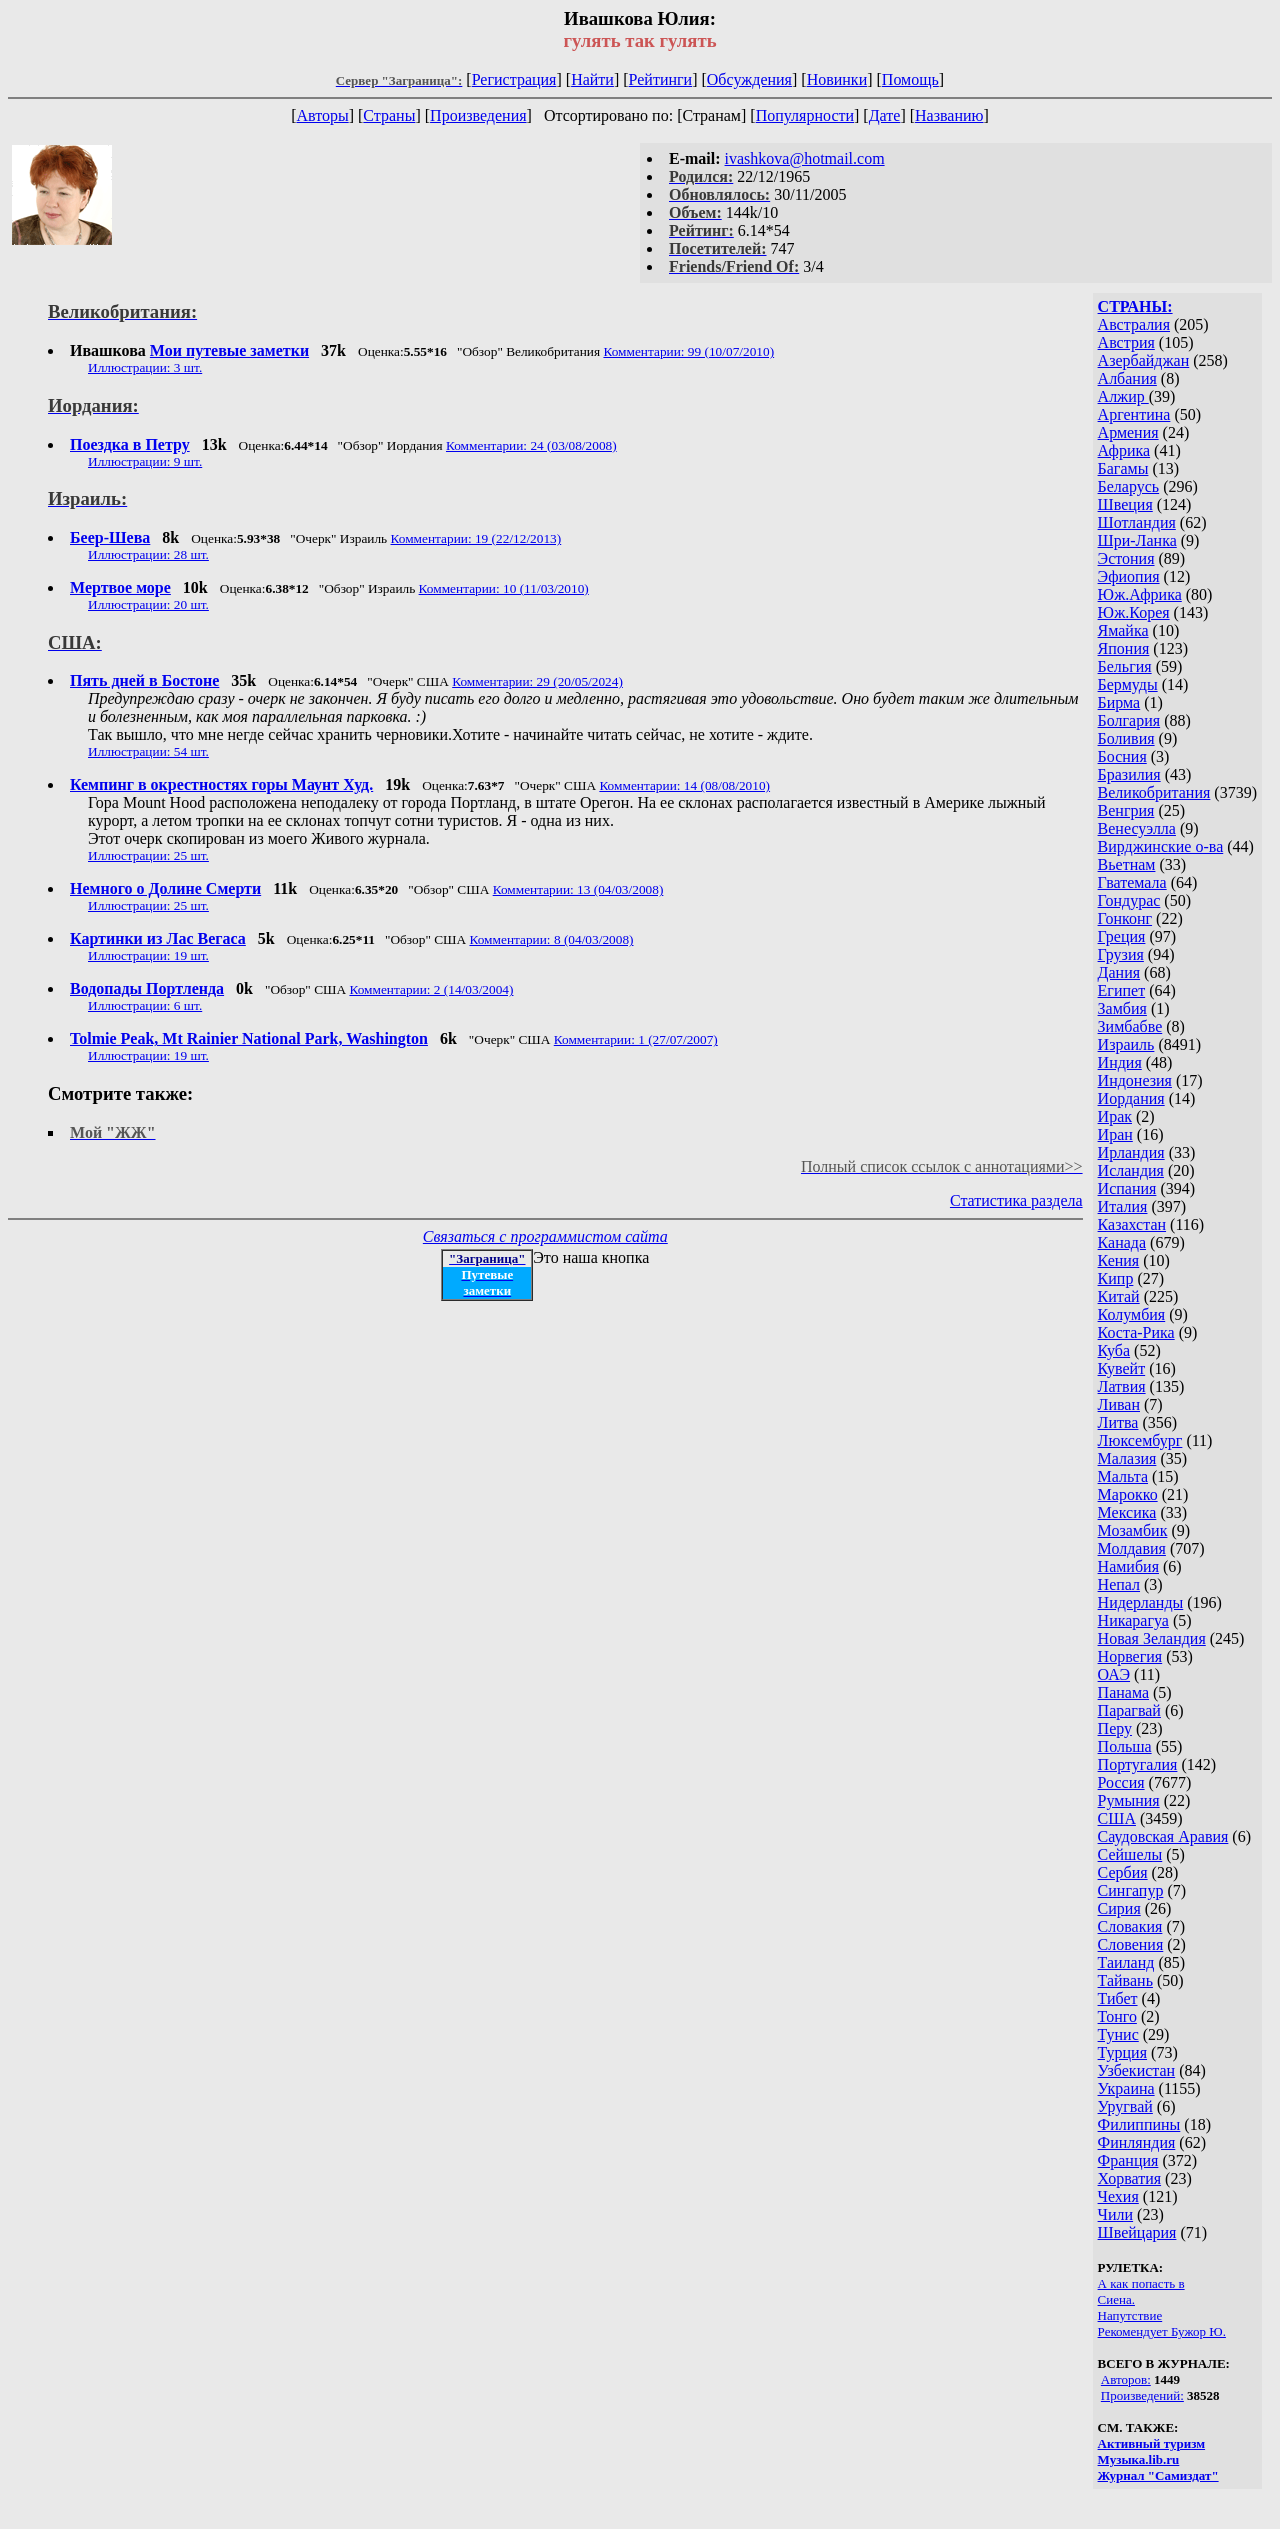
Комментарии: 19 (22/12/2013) (476, 538)
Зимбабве (1130, 1026)
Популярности (805, 115)
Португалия (1138, 1764)
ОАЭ (1114, 1674)
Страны (389, 115)
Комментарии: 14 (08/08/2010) (684, 785)
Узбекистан (1137, 2070)
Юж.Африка (1140, 594)
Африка (1124, 450)
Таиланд (1126, 1962)
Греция (1122, 936)
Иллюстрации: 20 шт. (148, 604)
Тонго (1117, 2016)
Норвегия (1130, 1656)
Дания (1119, 972)
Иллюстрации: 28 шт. (148, 554)
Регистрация (514, 79)
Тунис (1118, 2034)
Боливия (1126, 738)
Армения (1128, 432)
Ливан (1119, 1404)
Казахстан (1132, 1224)
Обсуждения (749, 79)
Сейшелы (1130, 1854)
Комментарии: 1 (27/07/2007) (636, 1039)
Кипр (1116, 1278)
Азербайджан (1144, 360)
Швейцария (1137, 2232)
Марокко (1128, 1494)
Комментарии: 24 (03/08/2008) (531, 445)
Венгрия (1126, 810)
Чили (1116, 2214)
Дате (885, 115)
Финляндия (1137, 2142)
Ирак (1115, 1116)
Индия (1120, 1062)
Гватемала (1132, 882)
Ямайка (1123, 630)
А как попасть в (1141, 2283)
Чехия (1118, 2196)
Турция (1122, 2052)
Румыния (1129, 1800)
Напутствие (1130, 2315)
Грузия (1121, 954)
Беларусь (1129, 486)
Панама (1123, 1692)
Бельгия (1125, 666)
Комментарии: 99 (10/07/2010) (688, 351)
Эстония (1126, 558)
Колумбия (1132, 1314)
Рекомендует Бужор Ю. (1162, 2331)
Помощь (910, 79)
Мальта (1123, 1476)
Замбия (1122, 1008)
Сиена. (1116, 2299)
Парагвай (1129, 1710)
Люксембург (1140, 1440)
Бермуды (1128, 684)
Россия (1121, 1782)
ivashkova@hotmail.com (805, 158)
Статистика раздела (1016, 1200)
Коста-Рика (1136, 1332)
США (1117, 1818)
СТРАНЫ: (1135, 306)
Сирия (1119, 1908)
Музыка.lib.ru (1139, 2459)
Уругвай (1125, 2106)
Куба (1114, 1350)
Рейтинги (661, 79)
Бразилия (1129, 774)
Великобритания (1154, 792)
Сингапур (1131, 1890)
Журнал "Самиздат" (1158, 2475)
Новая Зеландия (1152, 1638)
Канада (1122, 1242)
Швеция (1125, 504)
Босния (1122, 756)
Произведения (478, 115)
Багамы (1123, 468)
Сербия (1123, 1872)
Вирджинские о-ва (1161, 846)
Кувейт (1122, 1368)
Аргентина (1134, 414)
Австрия (1126, 342)
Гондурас (1129, 900)
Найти (592, 79)
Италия (1123, 1206)
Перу (1115, 1728)
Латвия (1122, 1386)
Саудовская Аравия (1163, 1836)
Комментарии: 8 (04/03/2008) (551, 939)
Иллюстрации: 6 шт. (145, 1005)
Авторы (322, 115)
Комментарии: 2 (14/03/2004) (431, 989)
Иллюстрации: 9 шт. (145, 461)
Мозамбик (1133, 1530)
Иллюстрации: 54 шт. (148, 751)
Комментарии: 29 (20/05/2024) (537, 681)
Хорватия (1130, 2178)
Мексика (1127, 1512)
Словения (1131, 1944)
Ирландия (1131, 1152)
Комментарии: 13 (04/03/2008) (578, 889)
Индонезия (1135, 1080)
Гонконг (1125, 918)
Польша (1125, 1746)
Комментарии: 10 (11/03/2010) (504, 588)
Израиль (1126, 1044)
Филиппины (1139, 2124)
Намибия (1128, 1566)
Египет (1122, 990)
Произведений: (1142, 2395)
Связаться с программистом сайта (545, 1236)
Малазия (1127, 1458)
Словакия (1130, 1926)
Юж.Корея (1134, 612)
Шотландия (1137, 522)
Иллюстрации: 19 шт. (148, 955)
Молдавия (1132, 1548)
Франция (1128, 2160)
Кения (1119, 1260)
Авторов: (1126, 2379)
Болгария (1129, 720)
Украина (1126, 2088)
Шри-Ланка (1137, 540)
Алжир (1123, 396)
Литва (1118, 1422)
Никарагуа (1133, 1620)
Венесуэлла (1137, 828)
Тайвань (1125, 1980)
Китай (1119, 1296)
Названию (949, 115)
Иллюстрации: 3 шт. (145, 367)
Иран (1115, 1134)
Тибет (1118, 1998)
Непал (1119, 1584)
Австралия (1134, 324)
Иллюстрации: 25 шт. (148, 855)
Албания (1127, 378)
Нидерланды (1141, 1602)
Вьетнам (1127, 864)
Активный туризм (1152, 2443)
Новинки (837, 79)
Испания (1127, 1188)
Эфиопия (1129, 576)
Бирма (1119, 702)
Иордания (1131, 1098)
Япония (1124, 648)
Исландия (1131, 1170)
